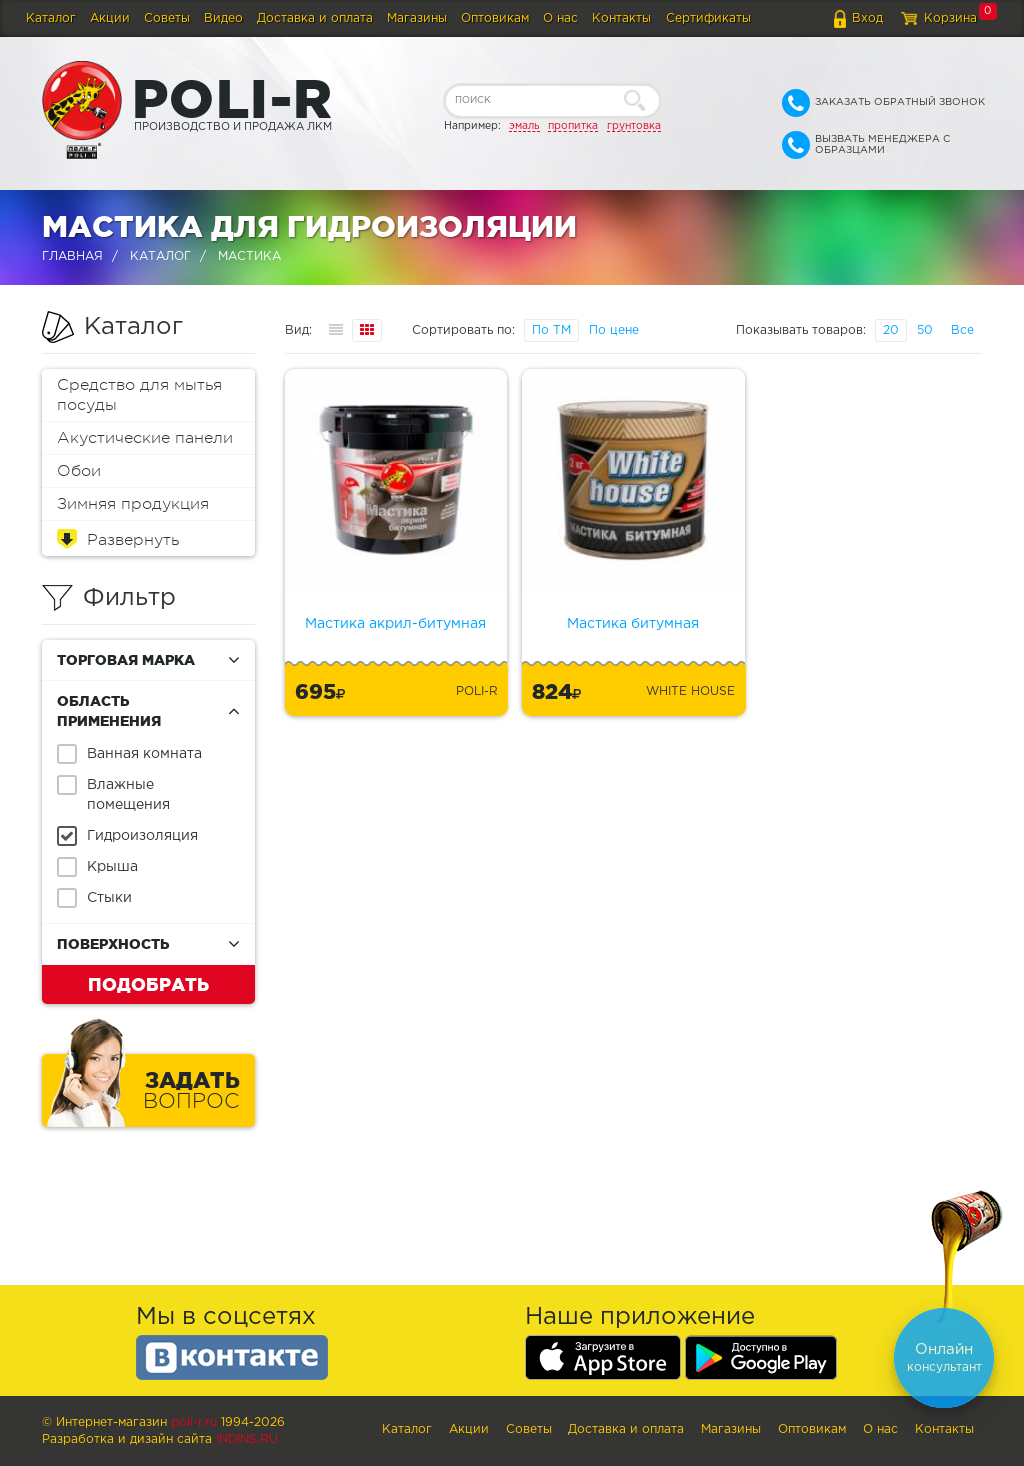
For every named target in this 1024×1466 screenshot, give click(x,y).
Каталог (51, 18)
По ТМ (551, 330)
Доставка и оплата (315, 18)
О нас (560, 18)
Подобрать (148, 984)
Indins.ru (247, 1439)
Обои (79, 471)
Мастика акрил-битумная (395, 624)
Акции (110, 18)
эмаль (524, 126)
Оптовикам (495, 18)
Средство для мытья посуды (139, 395)
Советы (167, 18)
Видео (223, 18)
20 (891, 330)
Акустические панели (145, 438)
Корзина (950, 18)
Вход (867, 18)
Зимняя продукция (133, 504)
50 (925, 330)
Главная (72, 256)
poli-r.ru (194, 1422)
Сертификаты (708, 18)
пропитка (573, 126)
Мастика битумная (633, 624)
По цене (614, 330)
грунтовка (634, 126)
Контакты (621, 18)
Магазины (417, 18)
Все (962, 330)
